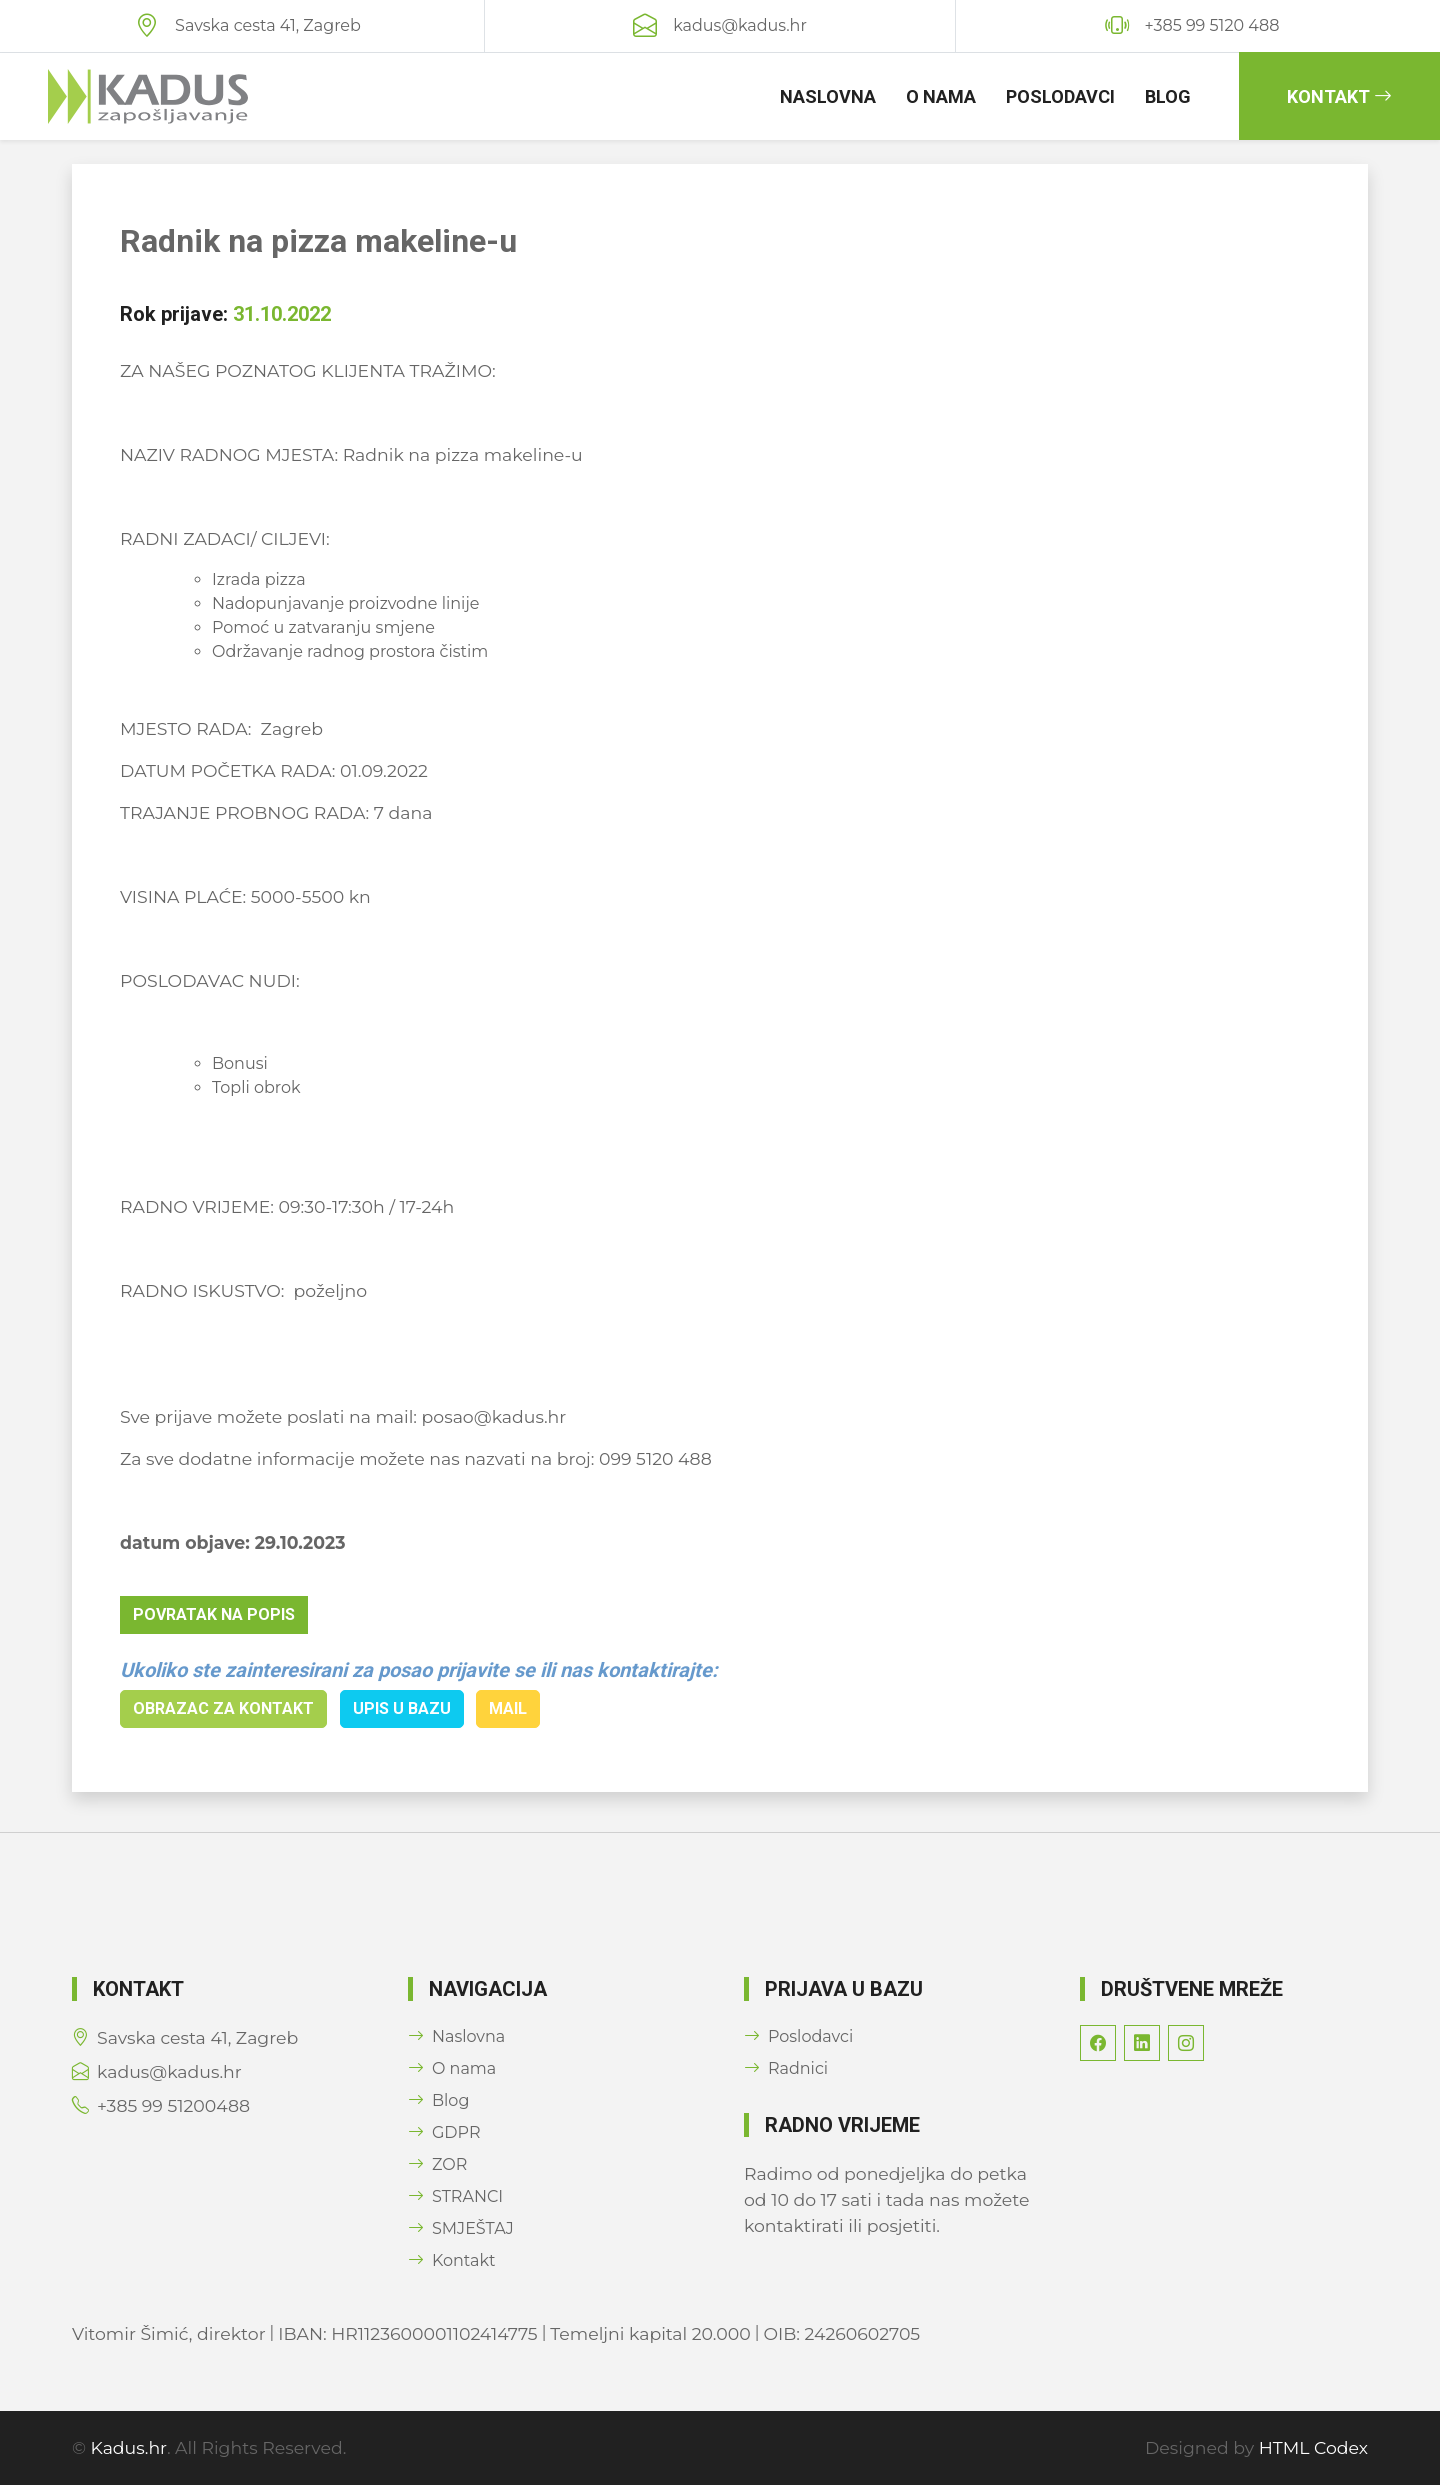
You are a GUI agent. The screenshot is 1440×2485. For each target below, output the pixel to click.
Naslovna (828, 96)
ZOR (437, 2164)
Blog (1168, 96)
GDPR (444, 2132)
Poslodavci (1060, 96)
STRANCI (455, 2196)
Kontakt (1339, 96)
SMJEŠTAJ (461, 2228)
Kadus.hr (129, 2447)
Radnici (786, 2068)
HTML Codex (1313, 2447)
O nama (941, 96)
